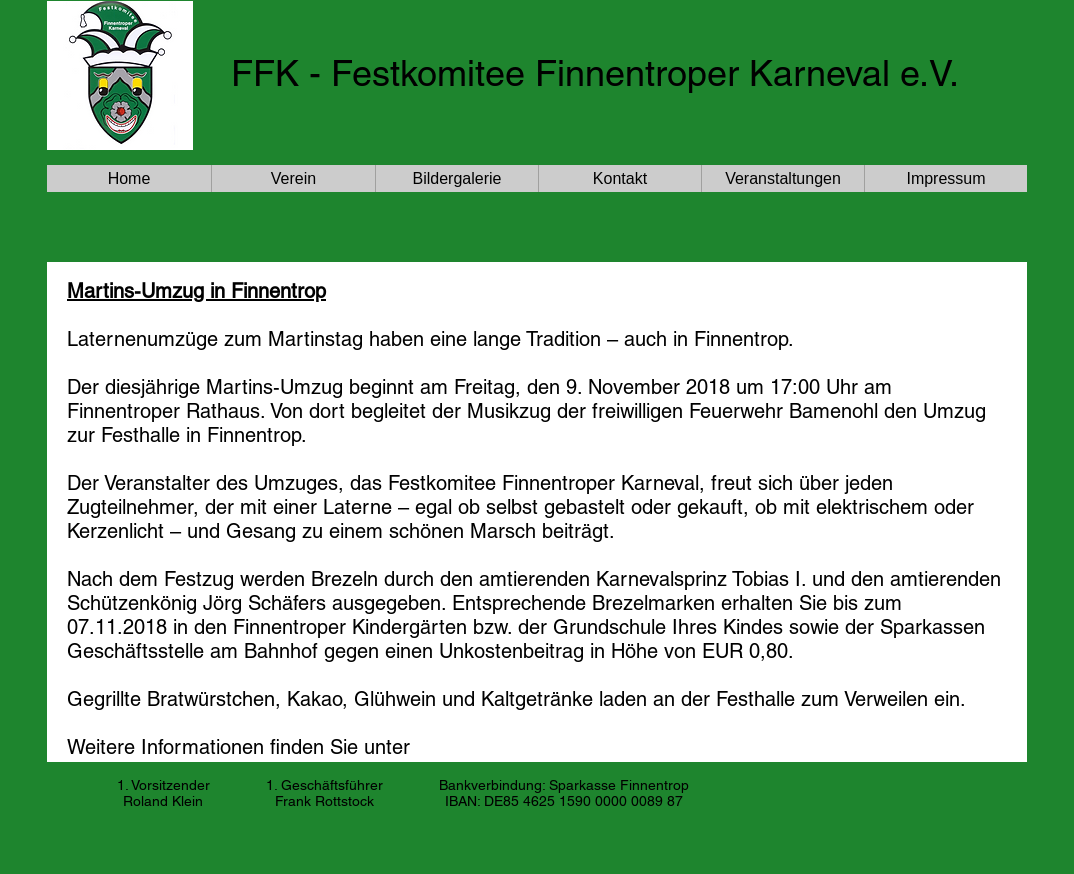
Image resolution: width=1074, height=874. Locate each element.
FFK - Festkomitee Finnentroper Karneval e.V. (595, 73)
